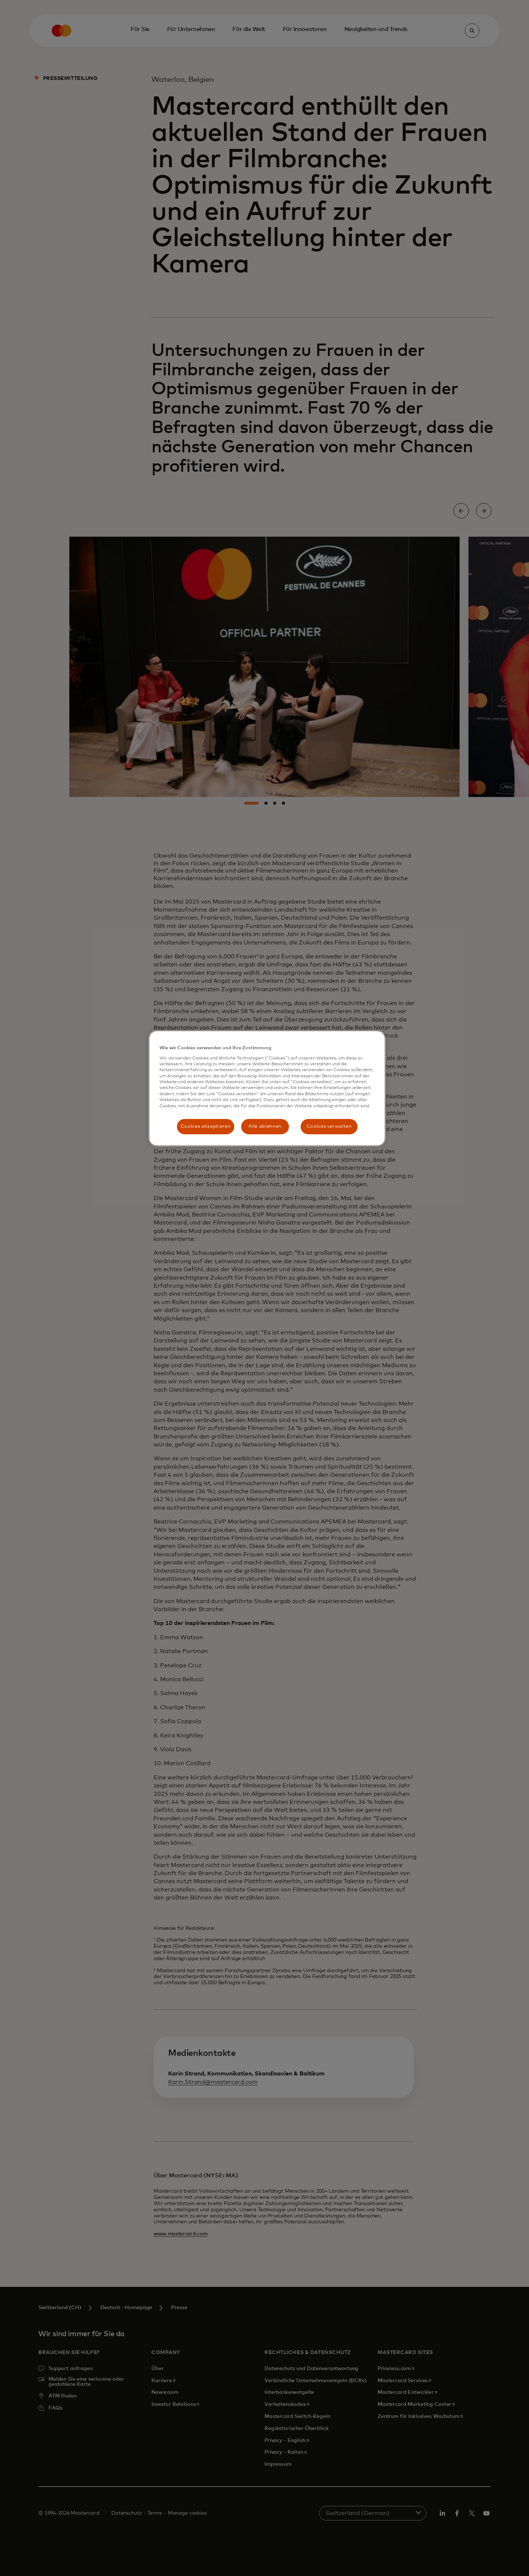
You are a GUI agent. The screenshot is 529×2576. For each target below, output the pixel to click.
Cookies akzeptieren (206, 1126)
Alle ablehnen (264, 1126)
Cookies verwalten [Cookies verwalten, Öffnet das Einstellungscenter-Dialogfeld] (329, 1126)
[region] (267, 1088)
